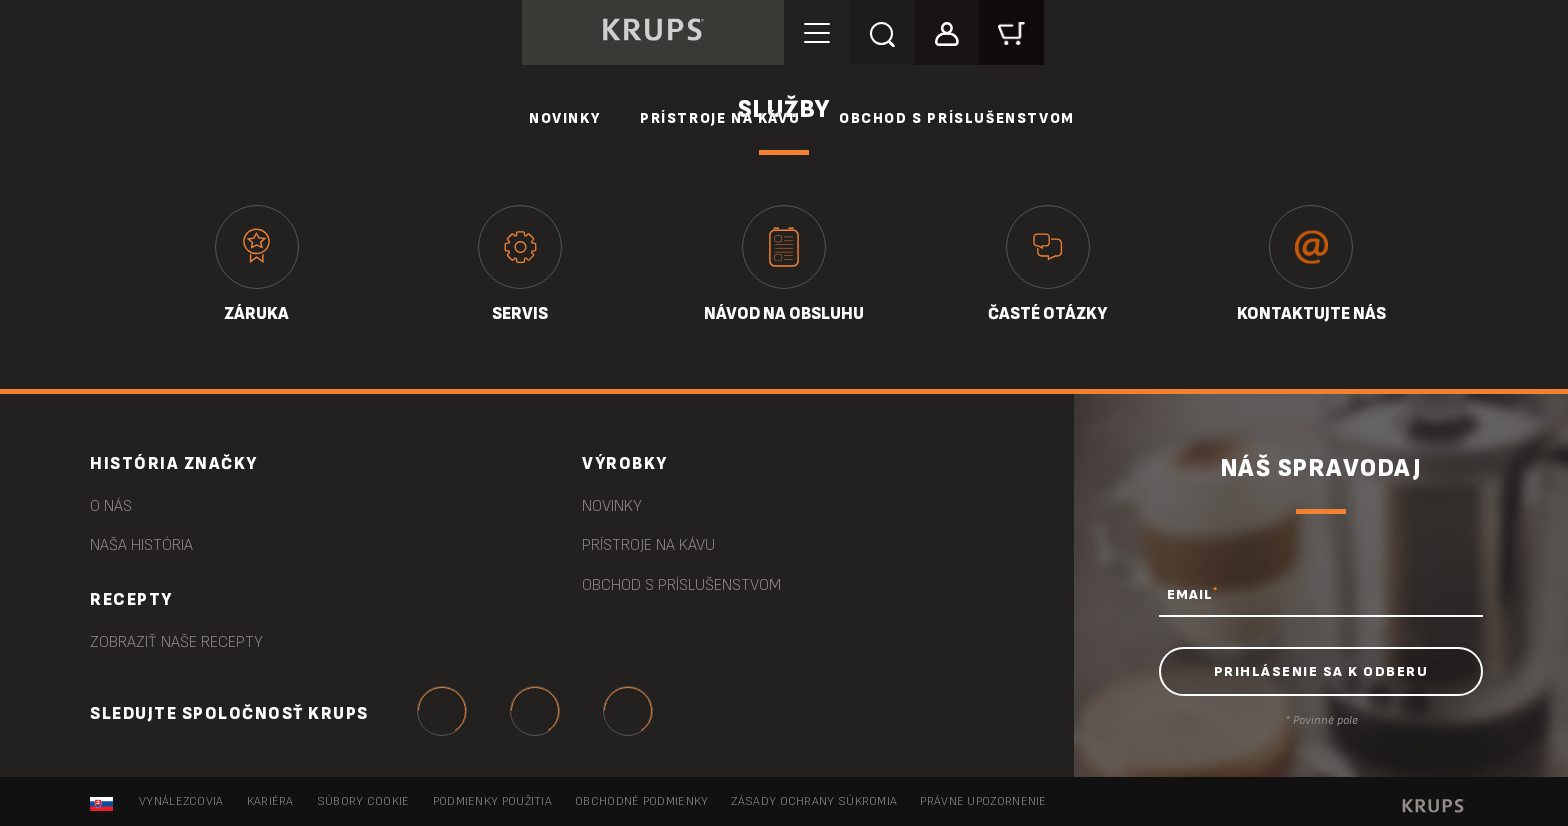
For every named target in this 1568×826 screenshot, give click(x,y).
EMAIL (1192, 594)
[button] (946, 31)
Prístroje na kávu (720, 118)
